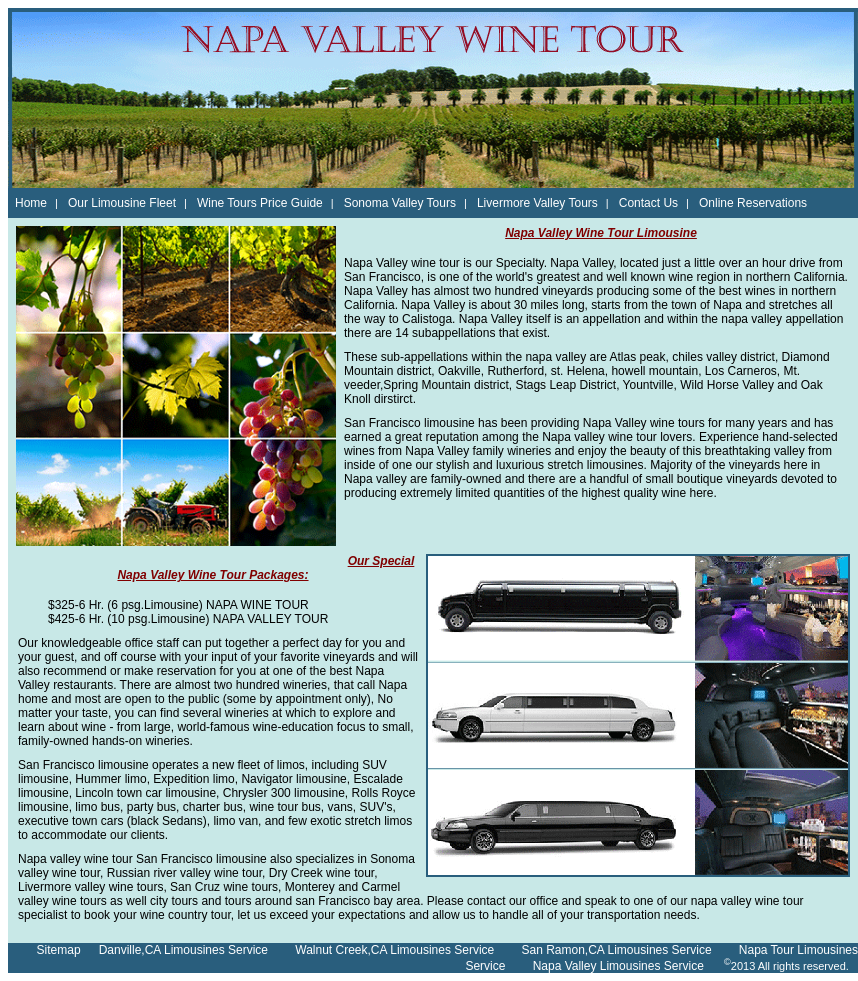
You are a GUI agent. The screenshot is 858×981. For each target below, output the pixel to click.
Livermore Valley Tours (537, 203)
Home (31, 203)
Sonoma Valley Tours (400, 203)
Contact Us (648, 203)
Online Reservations (753, 203)
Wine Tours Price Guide (260, 203)
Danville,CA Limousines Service (183, 950)
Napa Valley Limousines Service (618, 966)
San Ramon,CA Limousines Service (616, 950)
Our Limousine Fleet (122, 203)
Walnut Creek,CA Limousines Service (394, 950)
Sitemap (59, 950)
